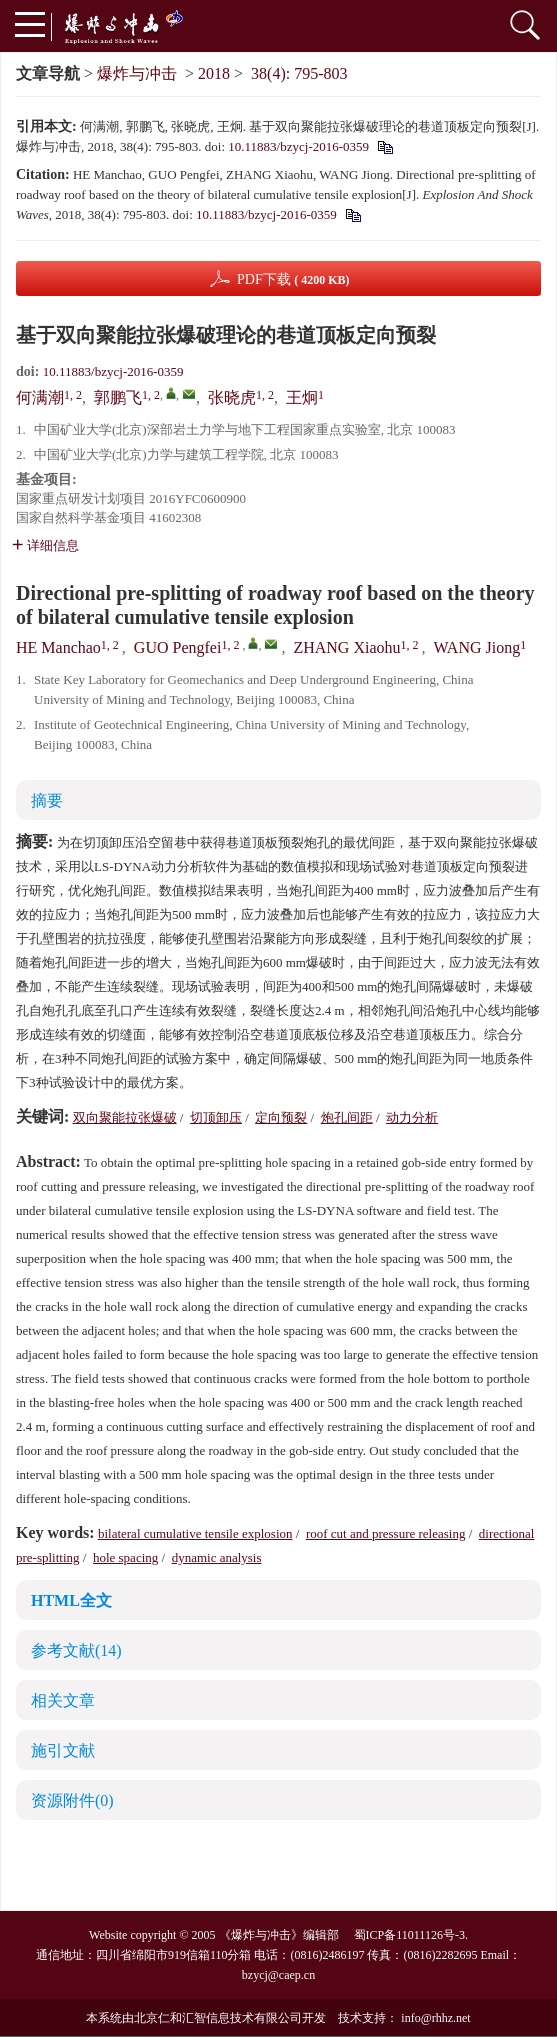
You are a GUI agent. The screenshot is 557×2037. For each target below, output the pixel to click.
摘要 (47, 800)
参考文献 (76, 1650)
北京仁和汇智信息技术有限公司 (218, 2018)
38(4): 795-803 (299, 73)
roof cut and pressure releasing (386, 1533)
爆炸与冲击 (137, 73)
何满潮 (40, 397)
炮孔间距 (347, 1117)
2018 (214, 73)
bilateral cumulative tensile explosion (195, 1533)
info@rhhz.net (435, 2018)
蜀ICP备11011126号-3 (409, 1935)
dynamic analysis (217, 1557)
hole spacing (125, 1557)
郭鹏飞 (118, 397)
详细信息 (45, 545)
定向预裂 (281, 1117)
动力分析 (412, 1117)
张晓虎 (232, 397)
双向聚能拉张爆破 (125, 1117)
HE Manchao (58, 647)
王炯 (302, 397)
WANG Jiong (477, 647)
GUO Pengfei (178, 647)
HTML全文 (71, 1600)
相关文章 (63, 1700)
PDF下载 (293, 279)
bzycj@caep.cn (278, 1975)
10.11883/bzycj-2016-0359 (298, 146)
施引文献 (63, 1750)
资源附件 (72, 1800)
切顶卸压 (216, 1117)
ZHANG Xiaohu (346, 647)
